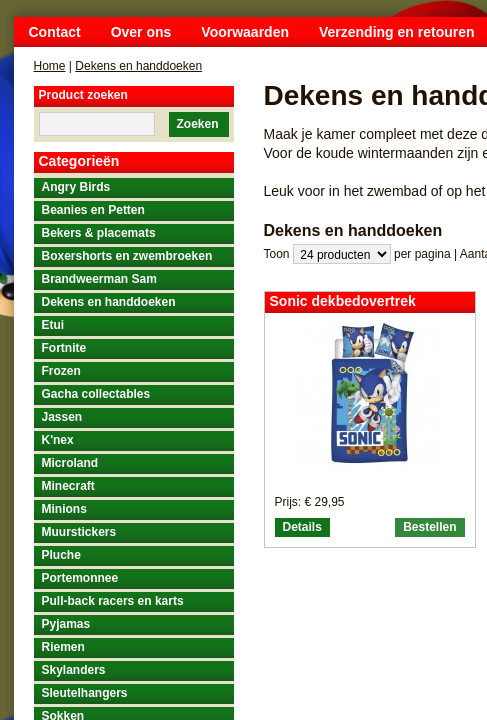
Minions (64, 509)
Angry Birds (76, 187)
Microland (70, 463)
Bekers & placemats (99, 233)
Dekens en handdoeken (138, 66)
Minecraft (68, 486)
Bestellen (429, 527)
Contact (55, 32)
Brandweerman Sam (99, 279)
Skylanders (74, 670)
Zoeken (197, 124)
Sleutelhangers (85, 693)
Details (302, 527)
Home (50, 66)
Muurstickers (79, 532)
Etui (53, 325)
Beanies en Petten (93, 210)
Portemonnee (80, 578)
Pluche (61, 555)
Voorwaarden (245, 32)
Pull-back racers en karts (113, 601)
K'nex (58, 440)
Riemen (63, 647)
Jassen (62, 417)
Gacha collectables (96, 394)
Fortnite (64, 348)
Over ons (141, 32)
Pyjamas (66, 624)
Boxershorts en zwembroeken (127, 256)
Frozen (61, 371)
